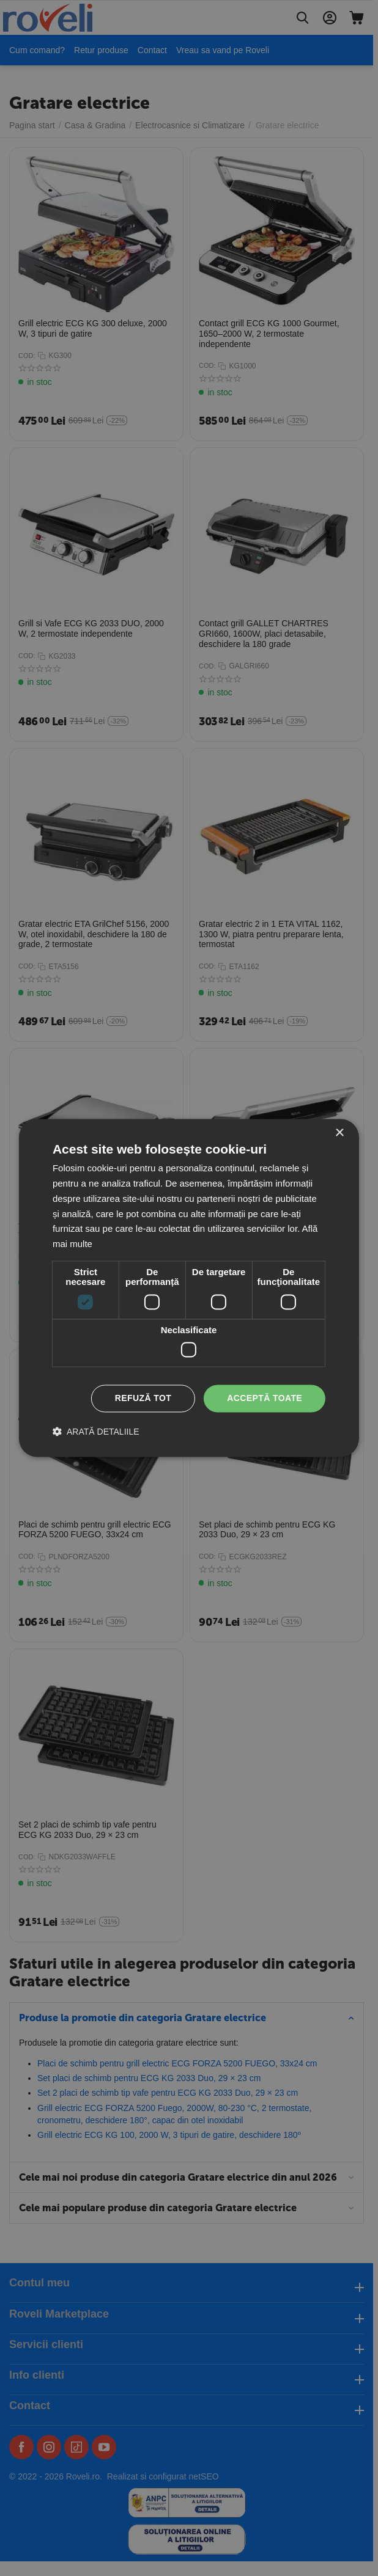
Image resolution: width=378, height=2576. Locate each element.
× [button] (339, 1133)
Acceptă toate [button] (264, 1398)
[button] (96, 1432)
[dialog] (189, 1288)
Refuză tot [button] (143, 1398)
